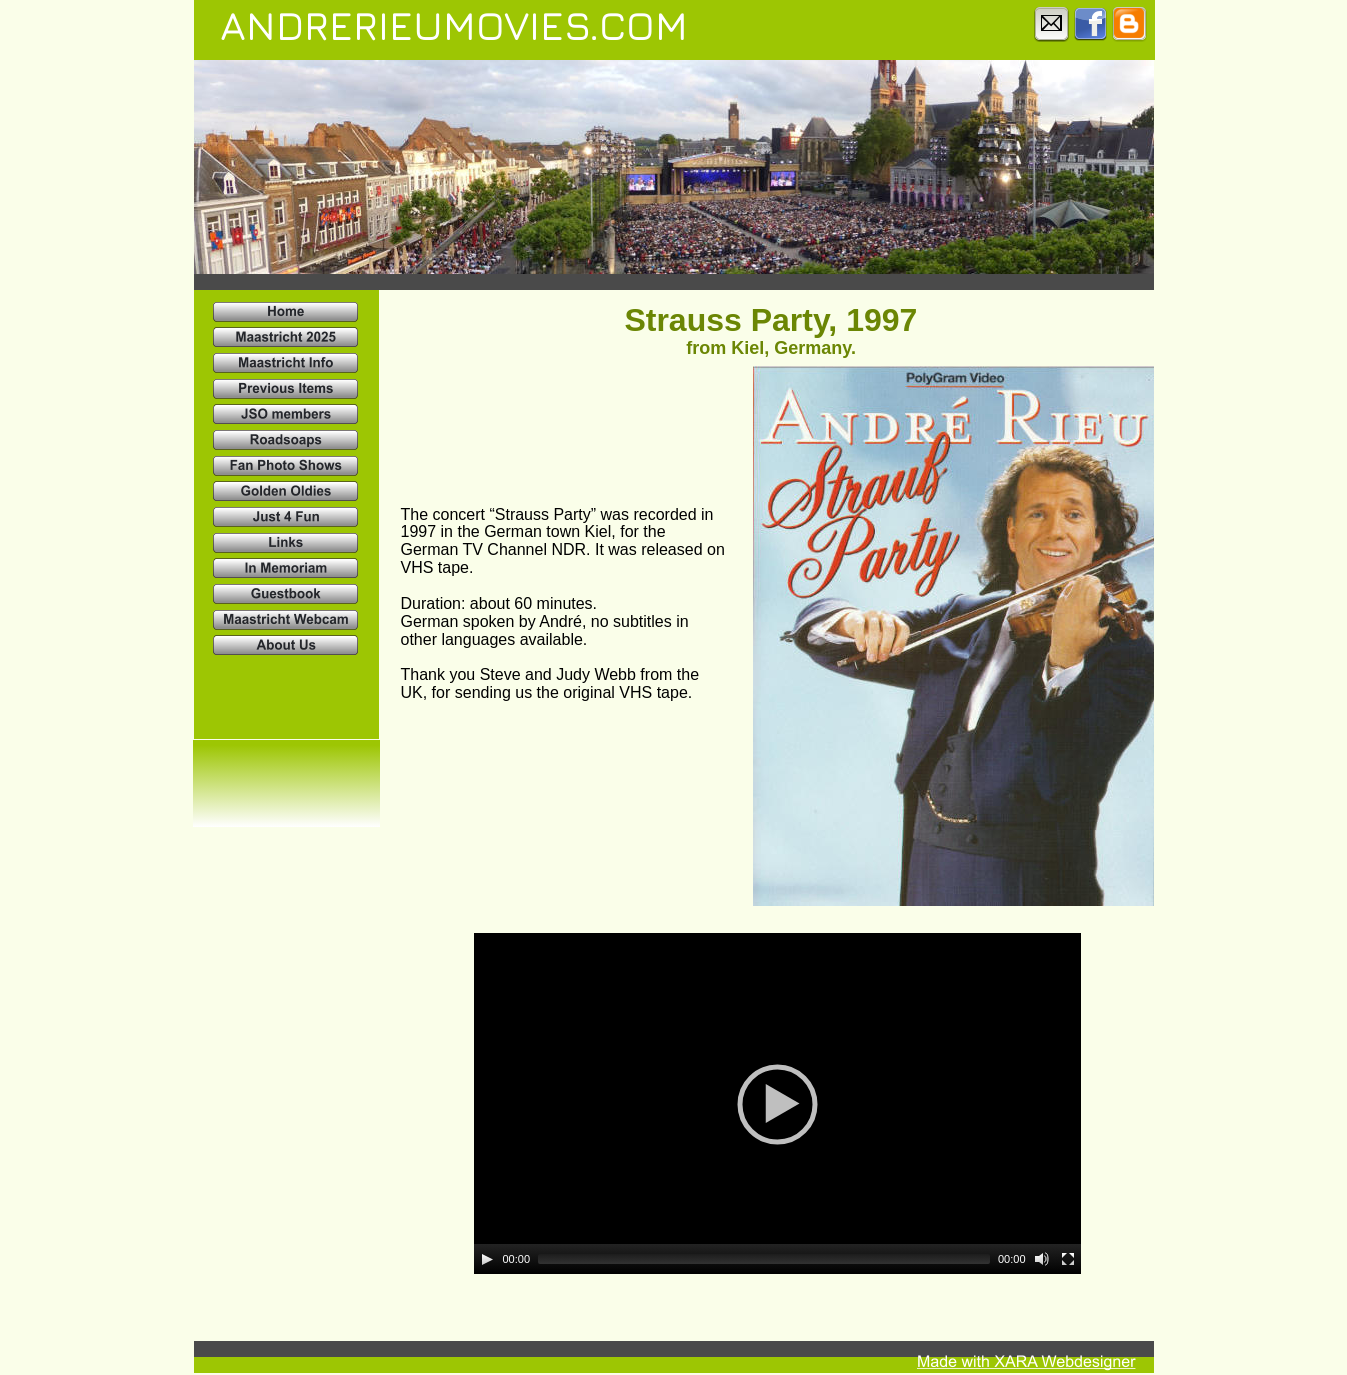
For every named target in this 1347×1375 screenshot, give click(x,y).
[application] (777, 1103)
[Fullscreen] (1068, 1259)
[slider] (764, 1259)
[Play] (487, 1259)
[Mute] (1042, 1259)
